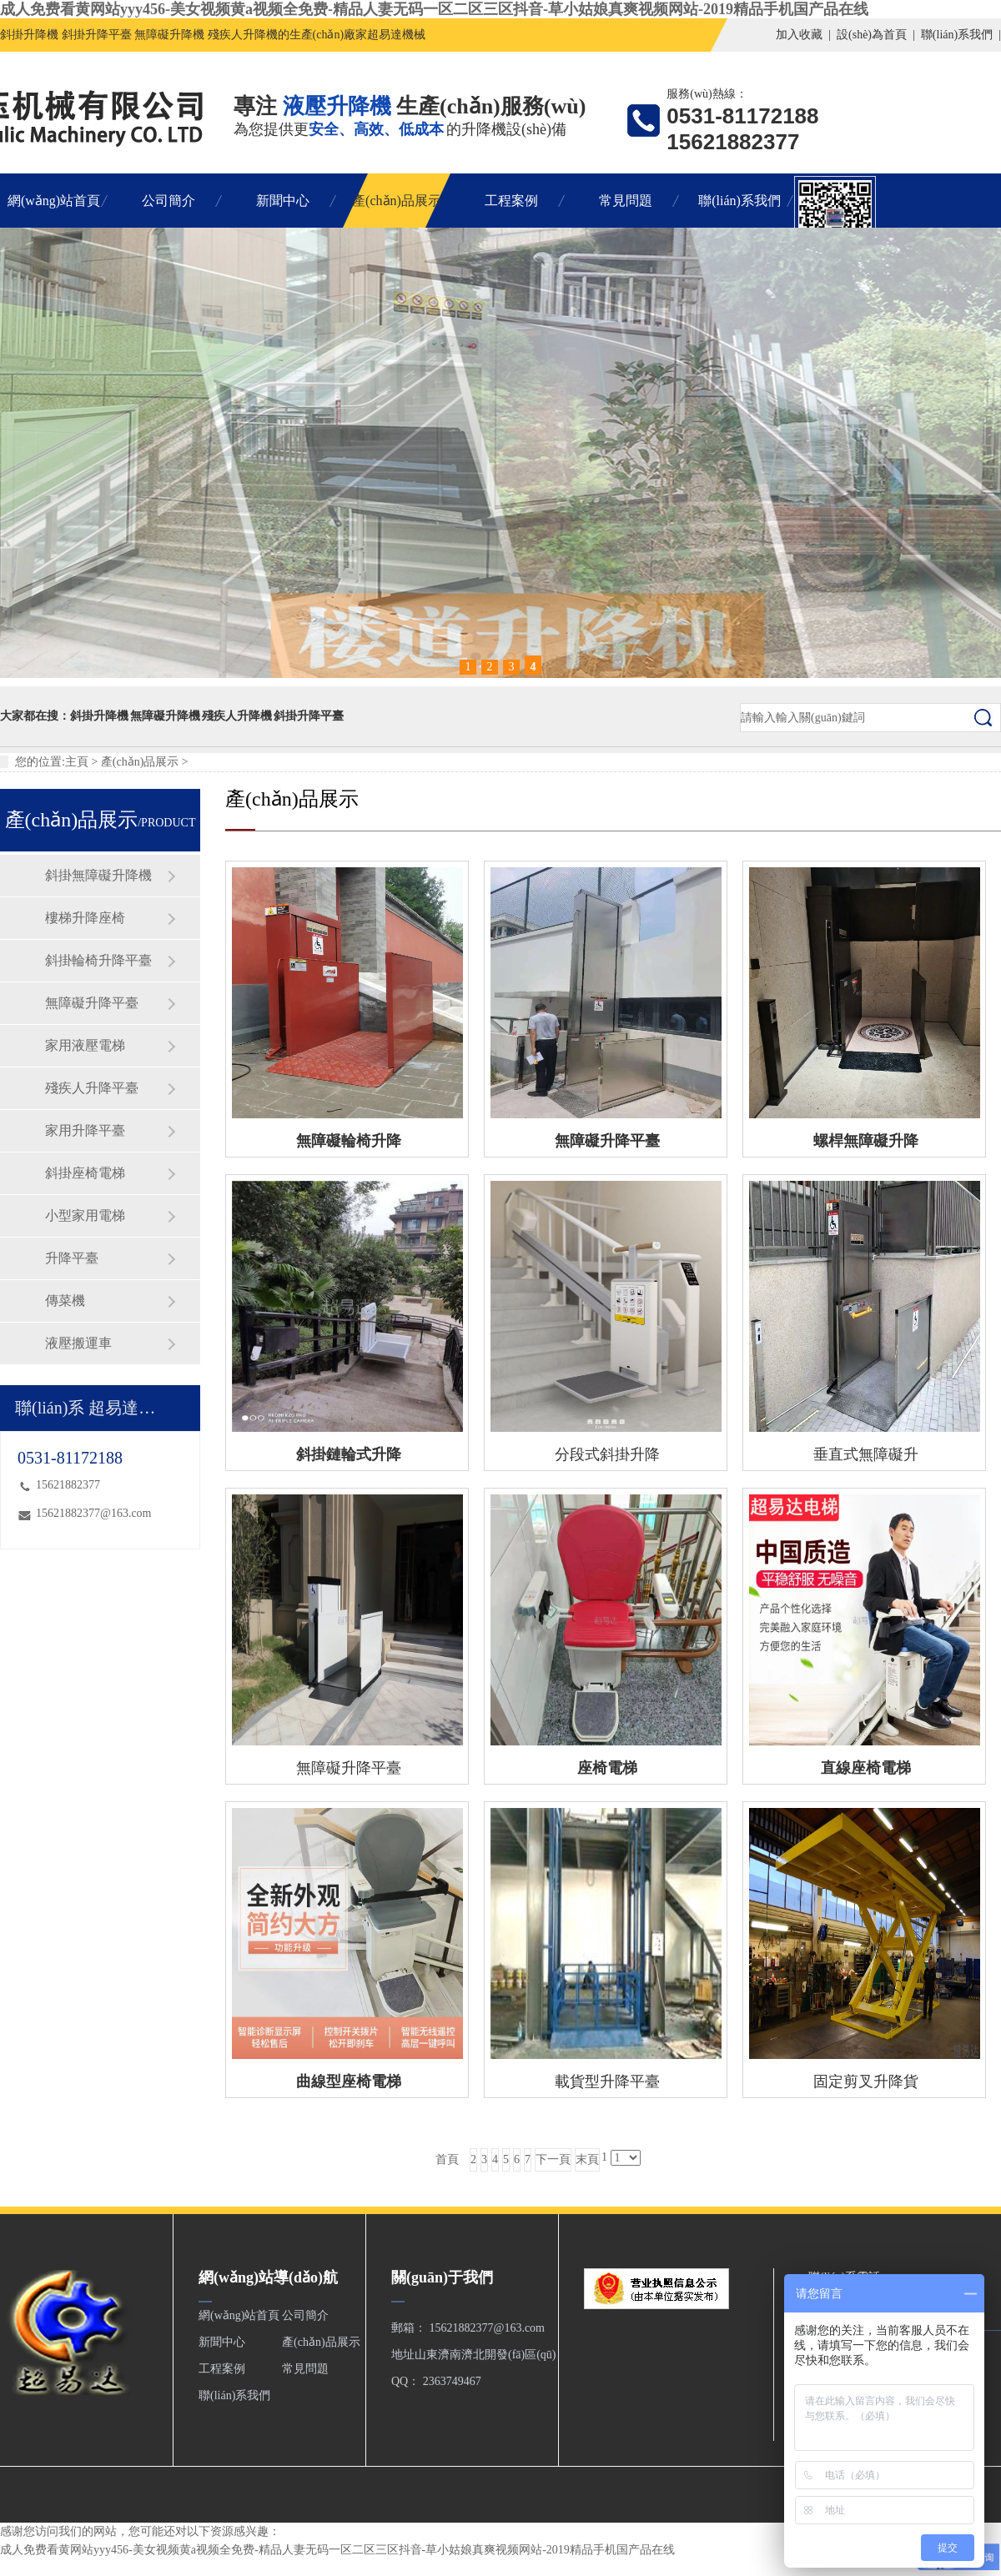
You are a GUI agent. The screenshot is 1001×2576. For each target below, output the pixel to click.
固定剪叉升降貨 (865, 2081)
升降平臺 (71, 1258)
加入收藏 (799, 34)
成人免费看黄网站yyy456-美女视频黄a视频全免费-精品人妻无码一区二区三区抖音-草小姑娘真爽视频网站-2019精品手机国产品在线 (434, 9)
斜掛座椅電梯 (85, 1173)
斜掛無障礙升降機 (98, 875)
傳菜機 (65, 1300)
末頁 (587, 2159)
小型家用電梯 (85, 1215)
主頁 (76, 762)
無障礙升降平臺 (91, 1003)
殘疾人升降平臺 (91, 1088)
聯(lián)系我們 (957, 34)
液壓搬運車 (78, 1343)
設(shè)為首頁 (872, 34)
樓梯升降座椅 (85, 918)
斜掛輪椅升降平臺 (98, 960)
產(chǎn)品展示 (396, 200)
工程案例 (511, 200)
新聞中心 (282, 200)
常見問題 (625, 200)
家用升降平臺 (85, 1130)
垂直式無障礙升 (865, 1454)
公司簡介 (168, 200)
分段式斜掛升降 (607, 1454)
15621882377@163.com (94, 1513)
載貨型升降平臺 (607, 2081)
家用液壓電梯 (85, 1045)
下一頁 (553, 2159)
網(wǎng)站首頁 (54, 200)
